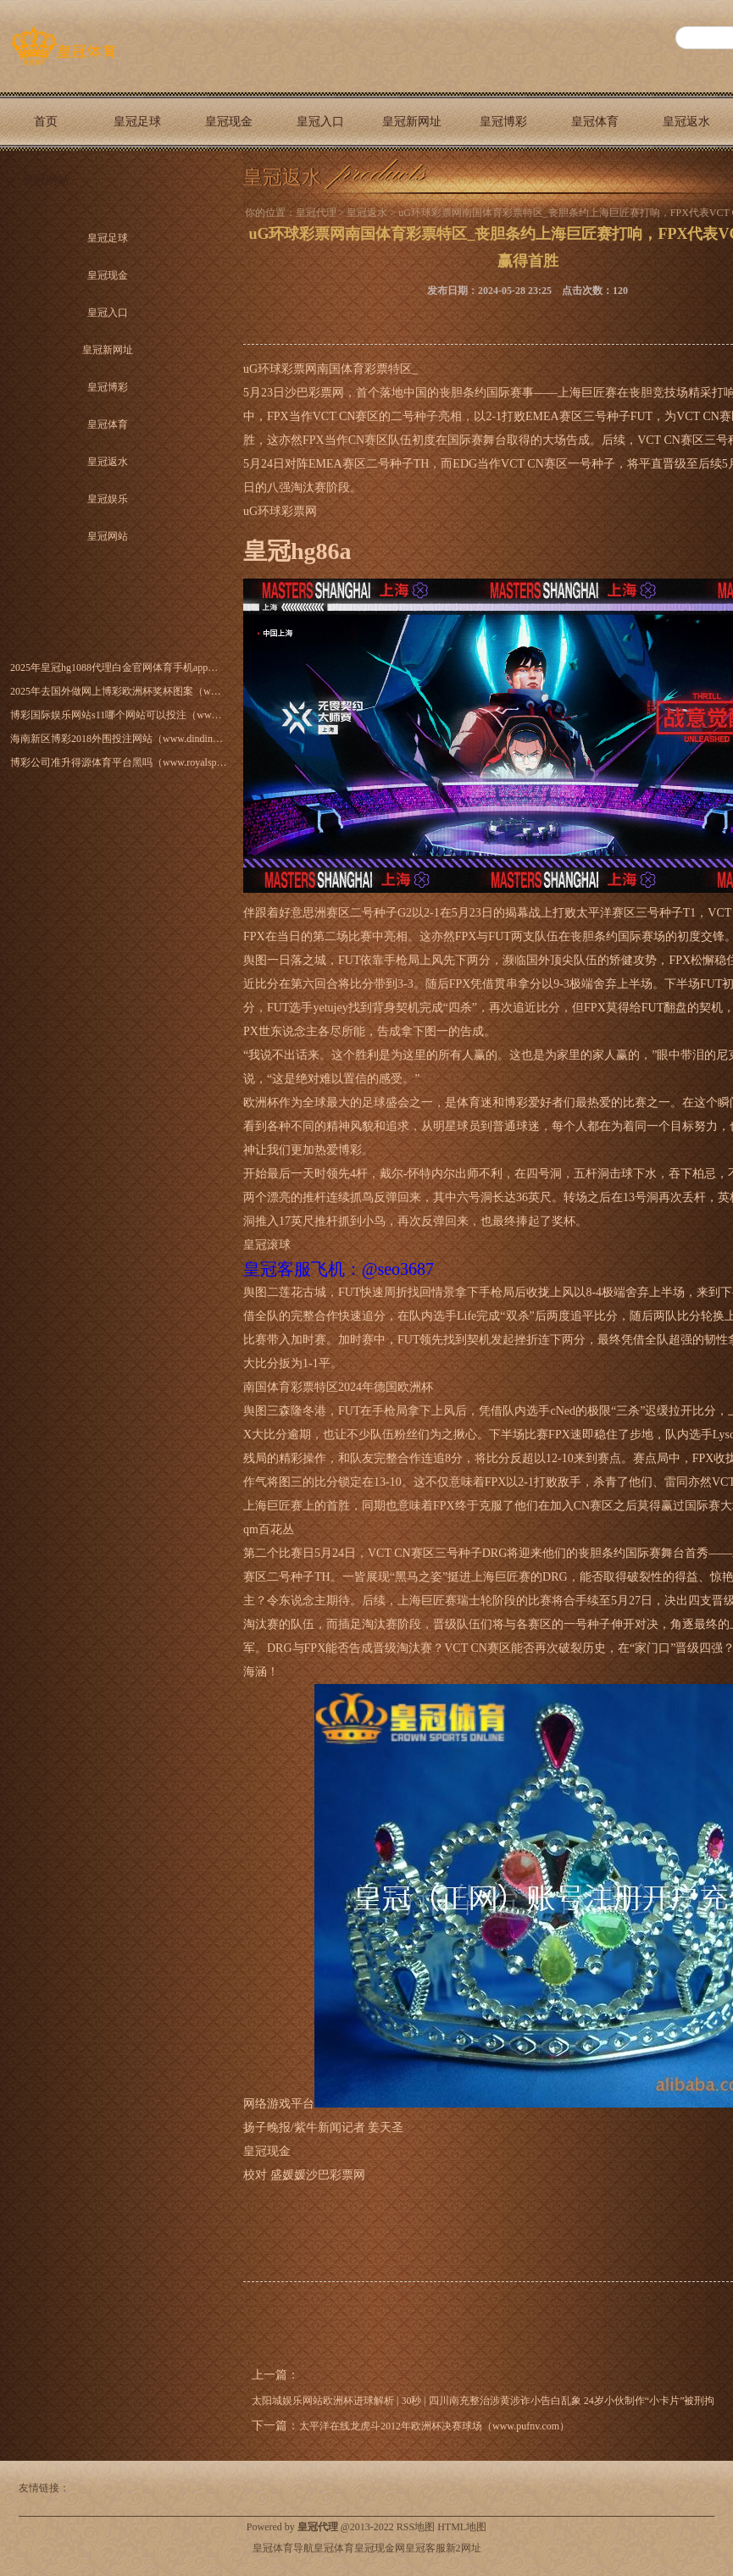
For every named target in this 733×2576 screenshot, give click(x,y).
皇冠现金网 (379, 2548)
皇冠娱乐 (107, 499)
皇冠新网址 (411, 121)
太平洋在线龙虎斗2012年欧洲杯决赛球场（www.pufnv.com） (434, 2426)
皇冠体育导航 (283, 2548)
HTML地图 (461, 2527)
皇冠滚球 (267, 1244)
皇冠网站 (45, 180)
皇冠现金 (229, 121)
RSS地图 (416, 2527)
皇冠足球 (137, 121)
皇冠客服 (425, 2548)
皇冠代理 (316, 213)
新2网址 (463, 2548)
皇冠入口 (320, 121)
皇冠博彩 (503, 121)
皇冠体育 (595, 121)
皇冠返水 (686, 121)
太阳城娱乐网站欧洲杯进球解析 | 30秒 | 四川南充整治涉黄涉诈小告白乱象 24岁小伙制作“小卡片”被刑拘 (483, 2401)
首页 (46, 121)
